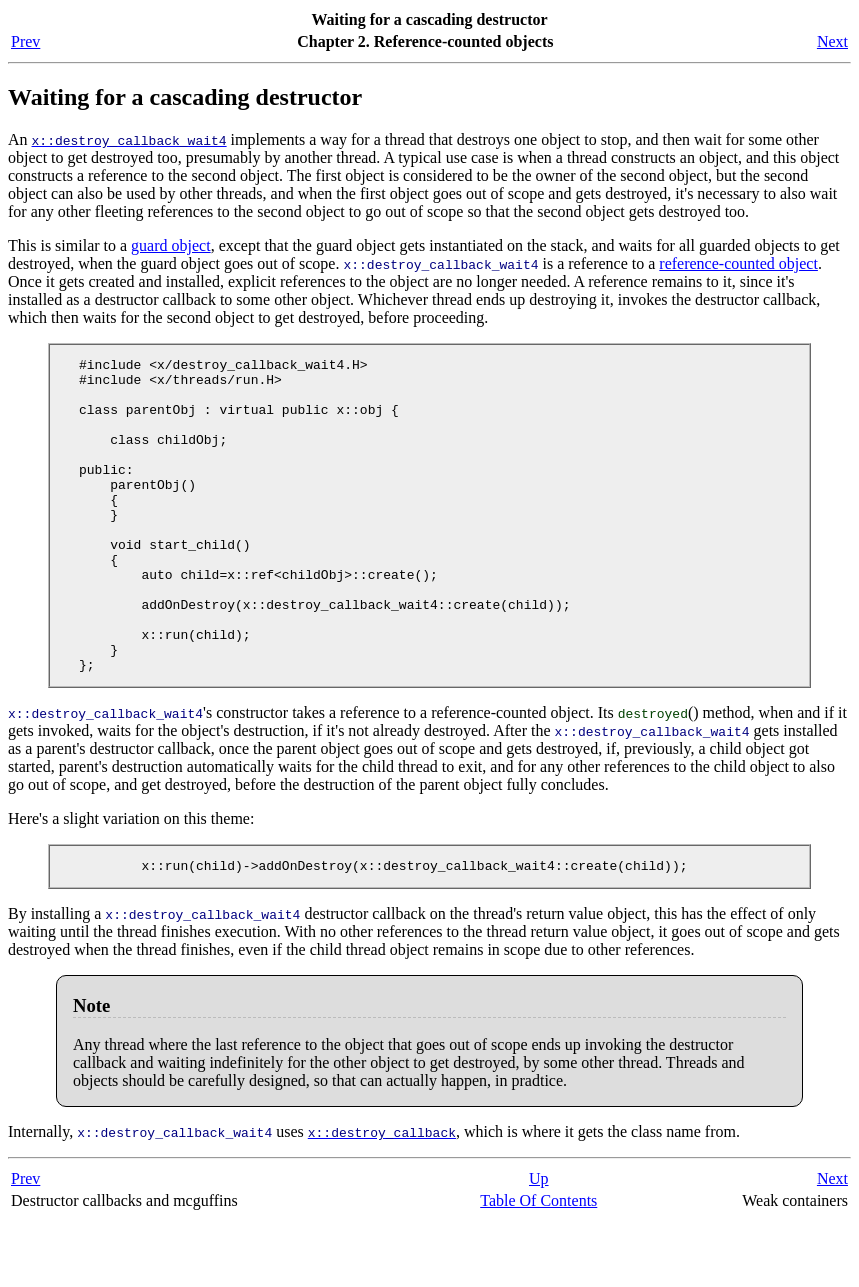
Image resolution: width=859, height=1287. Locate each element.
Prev (25, 41)
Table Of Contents (538, 1266)
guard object (171, 245)
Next (832, 41)
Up (539, 1244)
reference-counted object (738, 263)
